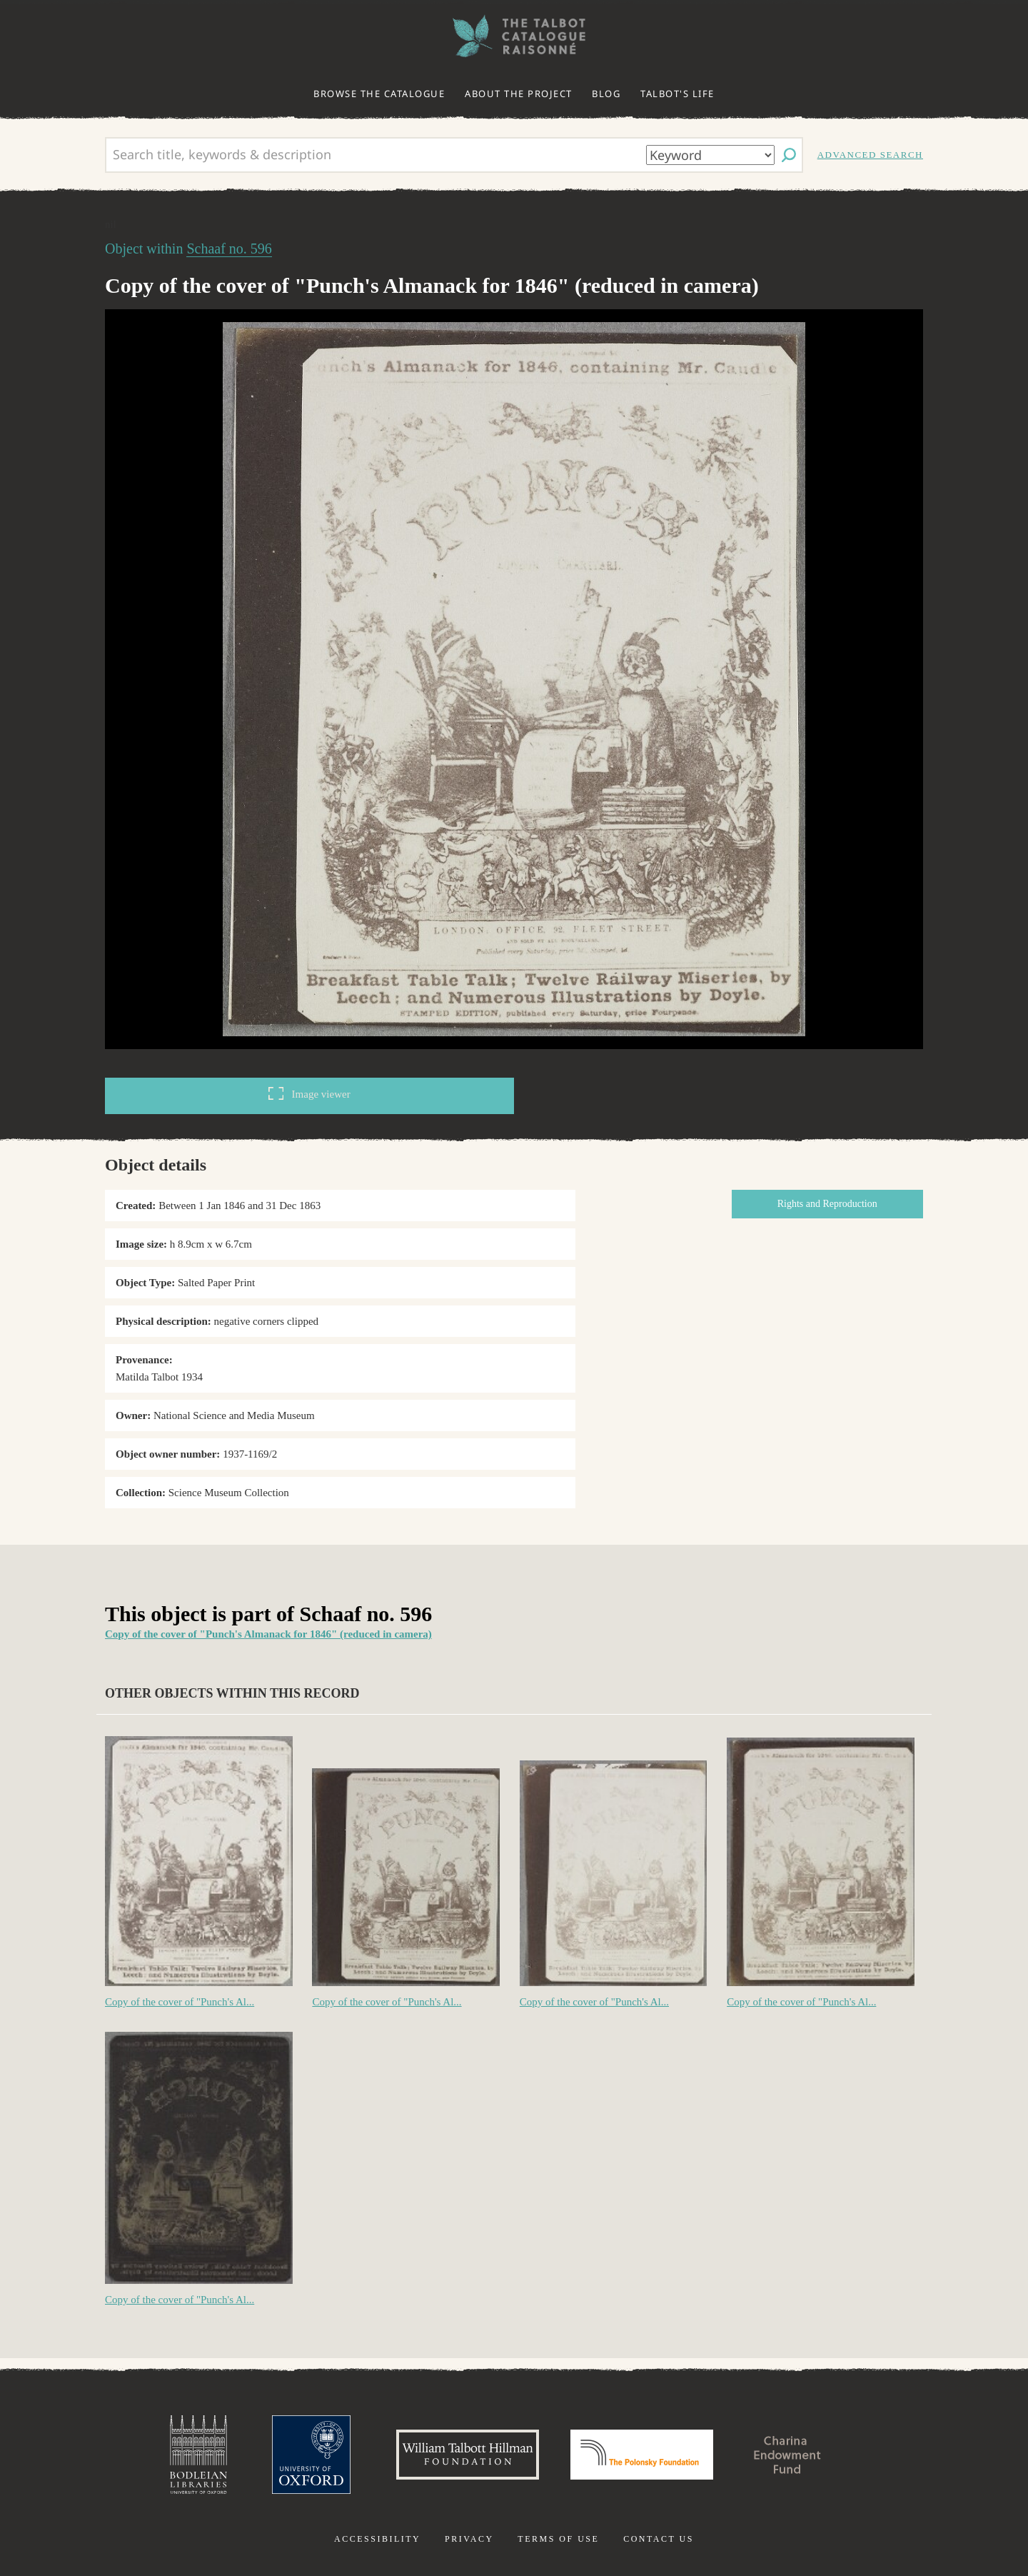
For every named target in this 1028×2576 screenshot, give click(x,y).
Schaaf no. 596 (228, 248)
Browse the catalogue (379, 93)
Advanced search (870, 154)
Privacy (469, 2539)
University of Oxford (311, 2454)
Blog (606, 93)
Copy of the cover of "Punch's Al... (179, 2002)
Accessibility (377, 2539)
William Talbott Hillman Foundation (467, 2455)
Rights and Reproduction (827, 1203)
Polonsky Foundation (641, 2455)
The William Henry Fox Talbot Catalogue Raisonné (514, 36)
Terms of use (558, 2539)
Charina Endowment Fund (787, 2455)
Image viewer (309, 1093)
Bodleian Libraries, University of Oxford (198, 2454)
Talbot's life (677, 93)
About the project (519, 93)
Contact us (658, 2539)
